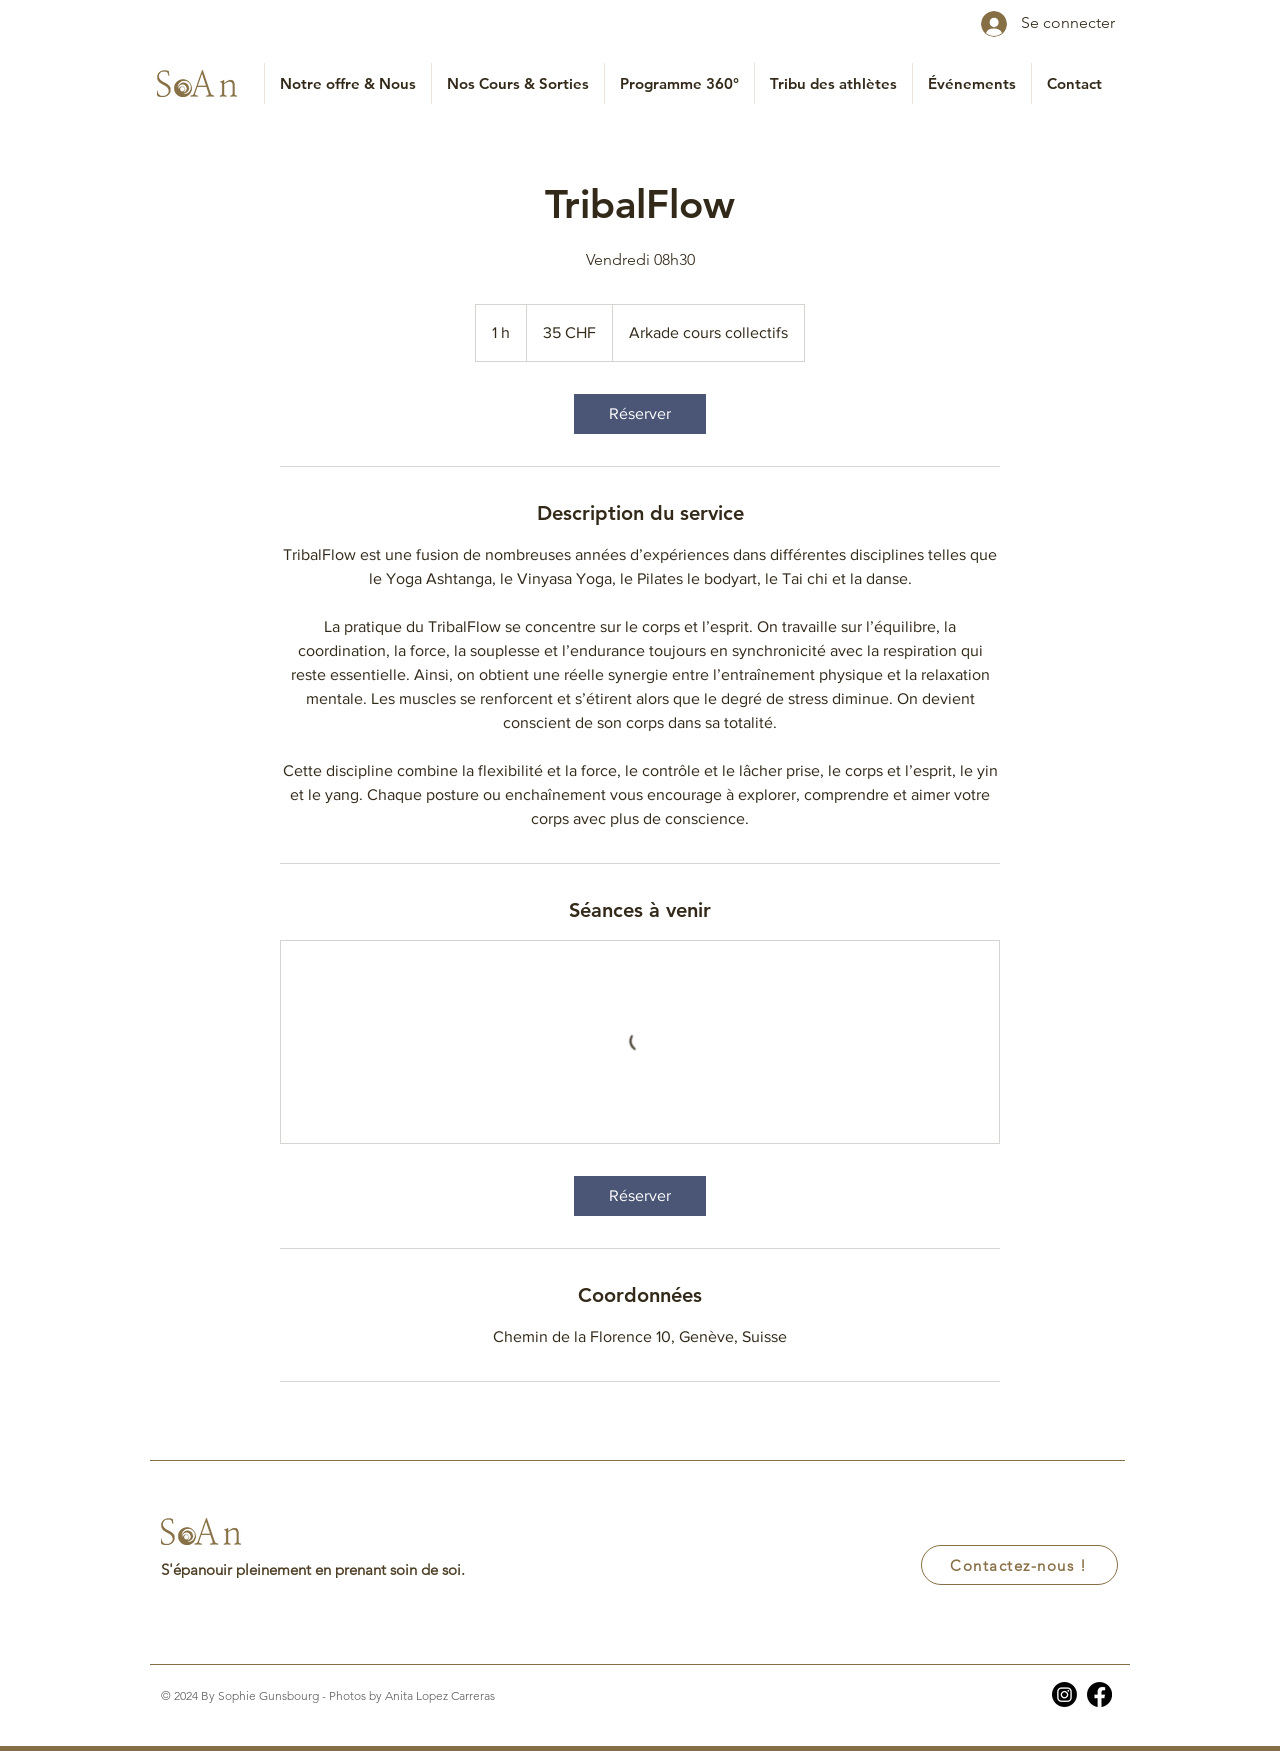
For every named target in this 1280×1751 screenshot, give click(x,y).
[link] (640, 414)
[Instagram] (1064, 1694)
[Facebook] (1099, 1694)
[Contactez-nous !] (1019, 1565)
